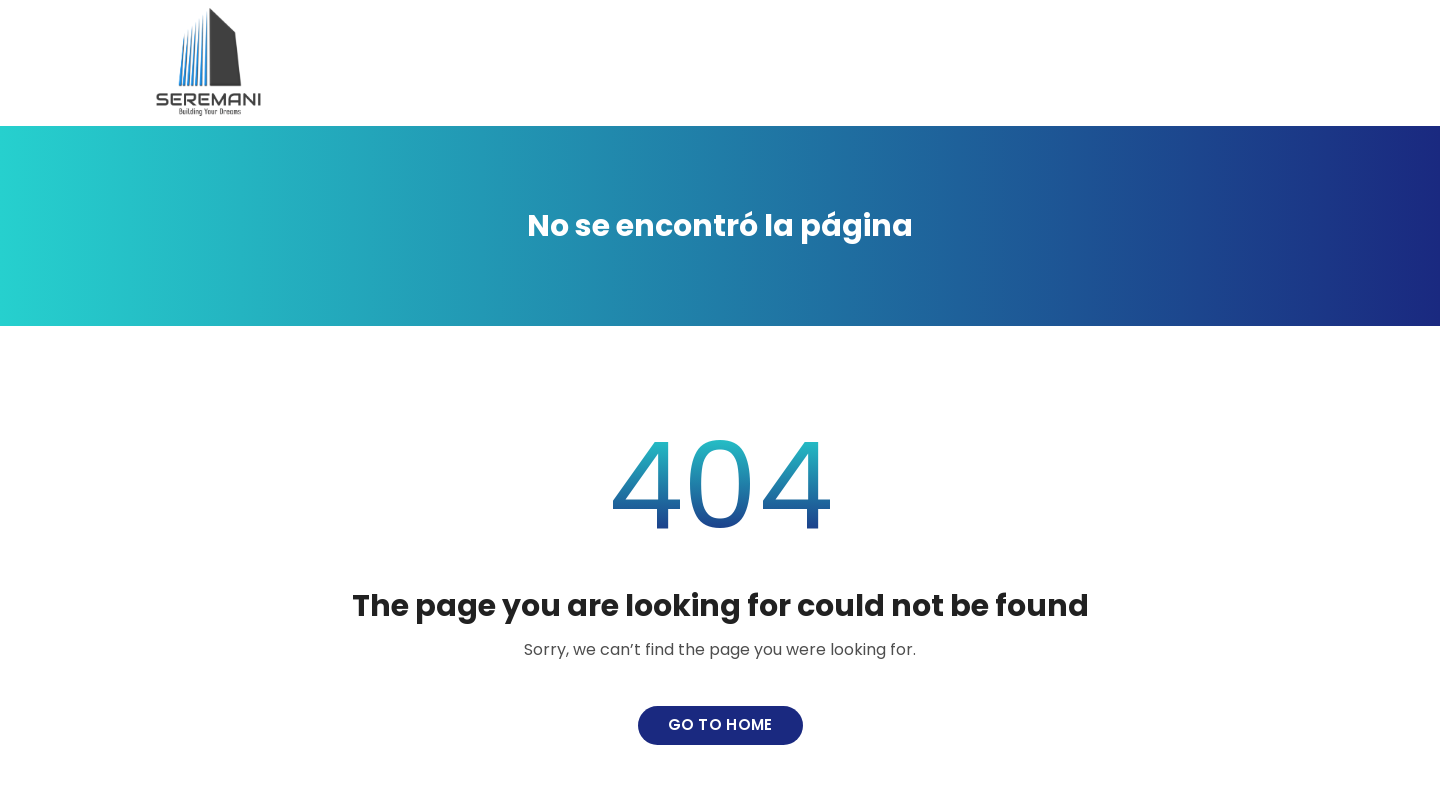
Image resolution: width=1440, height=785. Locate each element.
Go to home (720, 724)
